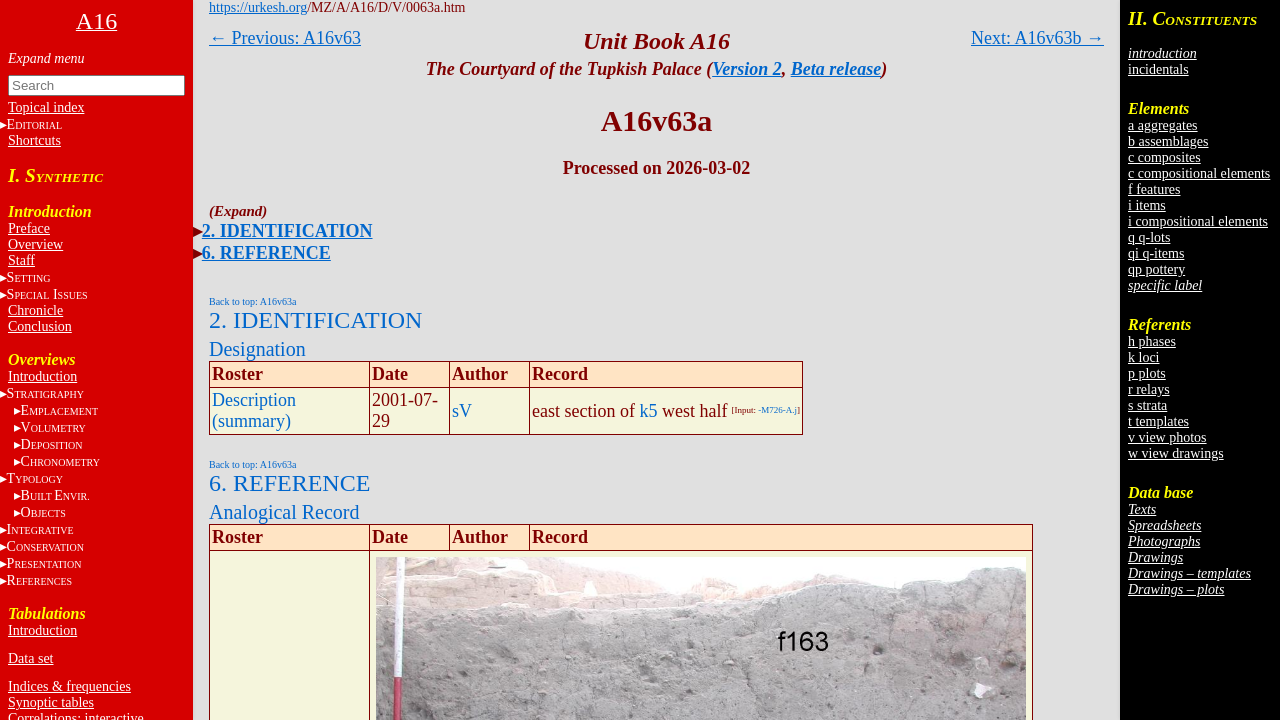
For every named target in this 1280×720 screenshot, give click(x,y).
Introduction (42, 376)
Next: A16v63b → (1037, 38)
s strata (1147, 405)
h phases (1152, 341)
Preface (29, 228)
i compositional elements (1198, 221)
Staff (21, 260)
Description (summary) (254, 410)
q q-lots (1149, 237)
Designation (257, 349)
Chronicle (35, 310)
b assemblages (1168, 141)
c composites (1164, 157)
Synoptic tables (51, 702)
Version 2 (747, 69)
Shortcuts (34, 140)
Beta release (836, 69)
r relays (1149, 389)
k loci (1144, 357)
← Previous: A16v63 (285, 38)
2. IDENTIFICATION (287, 231)
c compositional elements (1199, 173)
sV (462, 411)
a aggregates (1163, 125)
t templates (1158, 421)
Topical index (46, 107)
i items (1147, 205)
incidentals (1158, 69)
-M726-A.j (777, 410)
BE (55, 495)
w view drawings (1176, 453)
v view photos (1167, 437)
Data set (30, 658)
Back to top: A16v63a (253, 301)
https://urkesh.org (258, 7)
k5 (648, 411)
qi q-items (1156, 253)
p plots (1147, 373)
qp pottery (1156, 269)
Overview (35, 244)
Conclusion (40, 326)
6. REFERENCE (266, 253)
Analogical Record (284, 512)
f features (1154, 189)
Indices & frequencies (69, 686)
